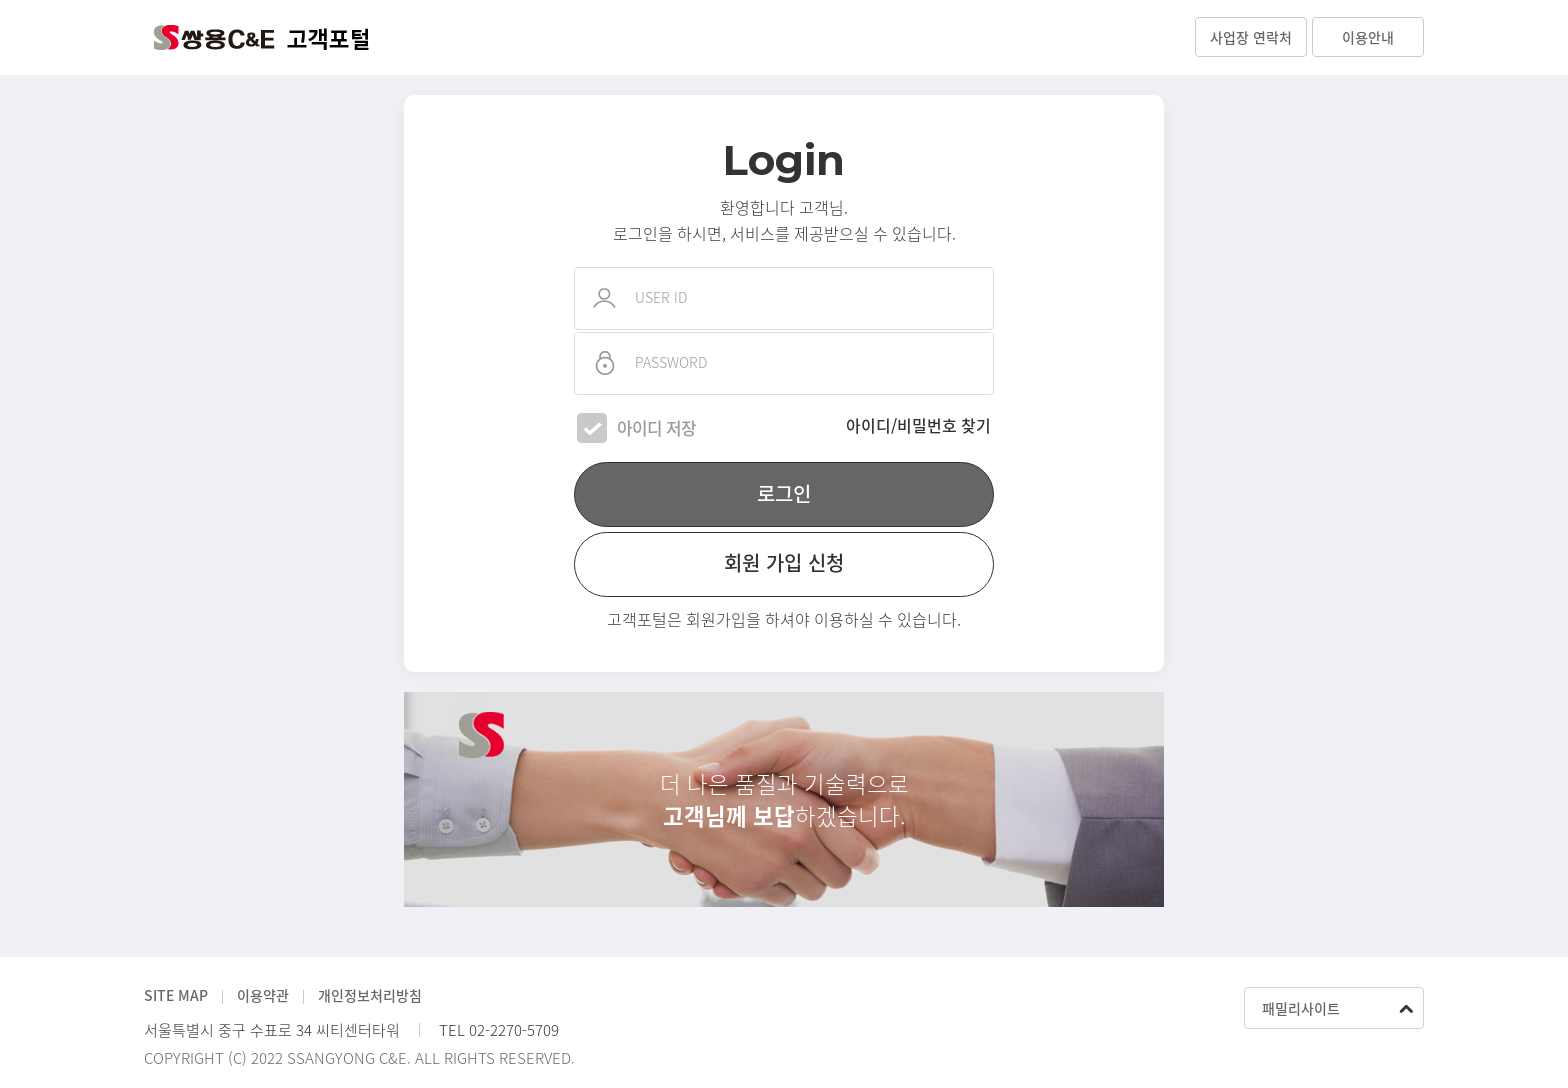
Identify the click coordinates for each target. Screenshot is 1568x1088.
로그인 (784, 493)
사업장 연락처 (1251, 37)
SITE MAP (176, 995)
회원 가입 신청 (784, 562)
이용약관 (263, 995)
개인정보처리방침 (370, 995)
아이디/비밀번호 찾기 (918, 425)
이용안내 (1368, 37)
